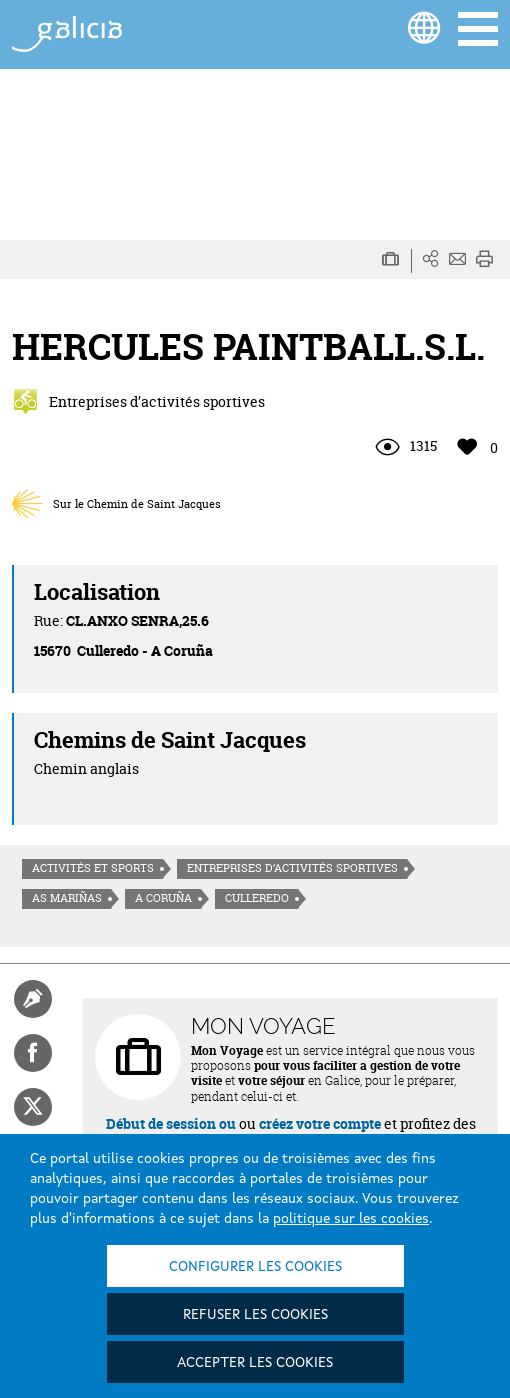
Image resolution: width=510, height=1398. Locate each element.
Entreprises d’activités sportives (292, 868)
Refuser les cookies (255, 1315)
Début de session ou (171, 1123)
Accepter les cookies (255, 1363)
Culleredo (257, 898)
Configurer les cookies (255, 1267)
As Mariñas (67, 898)
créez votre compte (320, 1123)
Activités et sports (93, 868)
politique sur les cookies (351, 1219)
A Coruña (163, 898)
